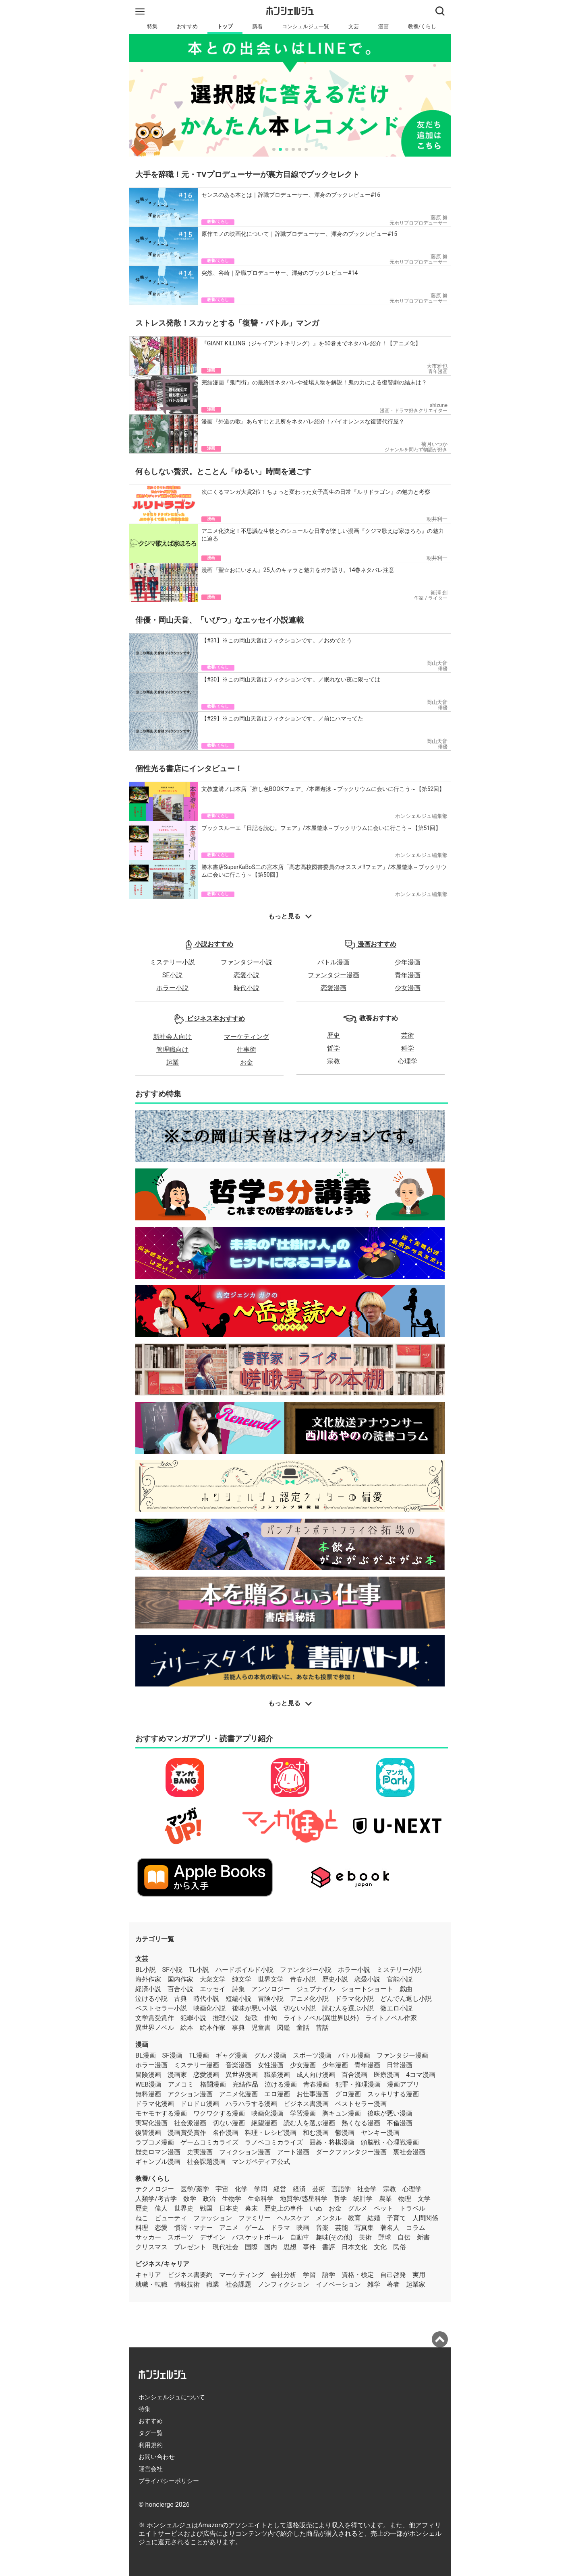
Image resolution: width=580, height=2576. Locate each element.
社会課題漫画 (206, 2161)
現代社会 (225, 2247)
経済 (299, 2189)
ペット (383, 2208)
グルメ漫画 (270, 2055)
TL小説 (199, 1969)
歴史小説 (335, 1979)
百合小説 (180, 1989)
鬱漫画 (344, 2132)
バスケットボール (258, 2237)
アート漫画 (293, 2152)
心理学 (407, 1061)
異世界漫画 (242, 2075)
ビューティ (171, 2218)
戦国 (206, 2208)
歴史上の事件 (283, 2208)
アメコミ (181, 2084)
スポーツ (180, 2237)
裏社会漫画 (409, 2152)
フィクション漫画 (245, 2152)
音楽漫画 (238, 2065)
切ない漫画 (229, 2123)
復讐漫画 (148, 2132)
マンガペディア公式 (261, 2161)
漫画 (383, 26)
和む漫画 (316, 2132)
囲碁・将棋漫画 (331, 2142)
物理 (404, 2198)
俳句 (270, 2018)
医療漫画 (387, 2075)
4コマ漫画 (420, 2075)
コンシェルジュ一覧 (305, 26)
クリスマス (151, 2247)
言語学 (341, 2189)
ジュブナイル (315, 1989)
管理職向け (172, 1049)
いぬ (315, 2208)
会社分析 (283, 2275)
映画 (302, 2227)
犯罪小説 (193, 2018)
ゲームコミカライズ (209, 2142)
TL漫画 (199, 2055)
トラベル (412, 2208)
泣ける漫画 (281, 2084)
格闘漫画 (213, 2084)
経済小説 (148, 1989)
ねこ (141, 2218)
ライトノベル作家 (391, 2018)
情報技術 (187, 2284)
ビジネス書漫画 (306, 2103)
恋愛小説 (246, 975)
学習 (309, 2275)
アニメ (228, 2227)
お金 (246, 1062)
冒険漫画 (148, 2075)
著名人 (390, 2227)
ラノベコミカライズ (274, 2142)
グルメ (357, 2208)
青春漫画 (316, 2084)
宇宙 (221, 2189)
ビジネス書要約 (190, 2275)
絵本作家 (213, 2027)
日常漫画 (399, 2065)
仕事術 (246, 1049)
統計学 (363, 2198)
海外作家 (148, 1979)
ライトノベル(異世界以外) (321, 2018)
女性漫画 (271, 2065)
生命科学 (260, 2198)
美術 (365, 2237)
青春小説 (303, 1979)
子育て (396, 2218)
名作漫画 (225, 2132)
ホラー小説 (172, 988)
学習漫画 (303, 2113)
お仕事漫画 (312, 2094)
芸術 (407, 1035)
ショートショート (367, 1989)
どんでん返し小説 (406, 1998)
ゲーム (254, 2227)
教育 (354, 2218)
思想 (290, 2247)
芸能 (341, 2227)
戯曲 (406, 1989)
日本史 (228, 2208)
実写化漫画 (151, 2123)
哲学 (333, 1048)
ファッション (212, 2218)
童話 (302, 2027)
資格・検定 (358, 2275)
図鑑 (283, 2027)
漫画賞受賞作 (187, 2132)
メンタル (329, 2218)
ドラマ (280, 2227)
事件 (309, 2247)
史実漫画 (200, 2152)
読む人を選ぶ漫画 (309, 2123)
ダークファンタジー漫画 (351, 2152)
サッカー (148, 2237)
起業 (172, 1062)
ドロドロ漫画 (199, 2103)
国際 (251, 2247)
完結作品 (245, 2084)
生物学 (231, 2198)
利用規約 (151, 2445)
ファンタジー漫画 (333, 975)
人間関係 (425, 2218)
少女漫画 (407, 988)
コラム (415, 2227)
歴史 (333, 1035)
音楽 (322, 2227)
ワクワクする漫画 (219, 2113)
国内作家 (180, 1979)
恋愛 (161, 2227)
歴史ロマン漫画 (157, 2152)
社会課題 (238, 2284)
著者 (393, 2284)
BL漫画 (145, 2055)
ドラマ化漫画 (154, 2103)
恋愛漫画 (333, 988)
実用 (418, 2275)
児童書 (261, 2027)
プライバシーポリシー (169, 2481)
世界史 (183, 2208)
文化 (380, 2247)
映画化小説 (209, 2008)
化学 (241, 2189)
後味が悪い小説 (254, 2008)
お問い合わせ (157, 2456)
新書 (423, 2237)
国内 (270, 2247)
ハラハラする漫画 (251, 2103)
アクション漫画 (190, 2094)
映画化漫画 (267, 2113)
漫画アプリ (403, 2084)
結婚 (373, 2218)
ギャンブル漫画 (157, 2161)
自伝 (404, 2237)
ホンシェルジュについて (172, 2397)
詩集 (238, 1989)
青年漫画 (407, 975)
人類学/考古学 (156, 2198)
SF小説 (172, 975)
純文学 (241, 1979)
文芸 (353, 26)
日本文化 (354, 2247)
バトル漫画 (333, 962)
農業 (385, 2198)
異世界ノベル (154, 2027)
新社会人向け (172, 1036)
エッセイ (213, 1989)
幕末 (251, 2208)
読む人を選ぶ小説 (348, 2008)
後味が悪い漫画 (389, 2113)
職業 (212, 2284)
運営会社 (151, 2469)
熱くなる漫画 (361, 2123)
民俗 (399, 2247)
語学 (328, 2275)
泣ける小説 (151, 1998)
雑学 (373, 2284)
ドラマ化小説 (354, 1998)
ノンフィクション (283, 2284)
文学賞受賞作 (154, 2018)
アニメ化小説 (309, 1998)
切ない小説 (300, 2008)
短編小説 (238, 1998)
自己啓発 (393, 2275)
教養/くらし (422, 26)
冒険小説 (271, 1998)
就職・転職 (151, 2284)
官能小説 (399, 1979)
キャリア (148, 2275)
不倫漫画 (399, 2123)
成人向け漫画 (315, 2075)
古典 (180, 1998)
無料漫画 (148, 2094)
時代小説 (246, 988)
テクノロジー (154, 2189)
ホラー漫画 (151, 2065)
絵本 (186, 2027)
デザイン (213, 2237)
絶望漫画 (264, 2123)
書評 (328, 2247)
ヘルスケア (293, 2218)
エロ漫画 (277, 2094)
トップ (225, 26)
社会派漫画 (190, 2123)
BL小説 (145, 1969)
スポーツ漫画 (312, 2055)
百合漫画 (354, 2075)
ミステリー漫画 (196, 2065)
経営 (279, 2189)
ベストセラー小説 (161, 2008)
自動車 (299, 2237)
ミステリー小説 (172, 962)
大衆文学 (213, 1979)
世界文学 (271, 1979)
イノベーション (338, 2284)
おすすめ (187, 26)
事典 (238, 2027)
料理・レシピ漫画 (270, 2132)
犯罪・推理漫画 (358, 2084)
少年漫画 (407, 962)
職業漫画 (277, 2075)
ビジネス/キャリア (162, 2264)
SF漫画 (172, 2055)
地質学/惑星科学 (304, 2198)
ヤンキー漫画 (380, 2132)
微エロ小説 (396, 2008)
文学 (424, 2198)
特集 (152, 26)
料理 (141, 2227)
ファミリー (254, 2218)
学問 (260, 2189)
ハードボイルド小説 (244, 1969)
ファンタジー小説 (246, 962)
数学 (189, 2198)
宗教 (333, 1061)
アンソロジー (270, 1989)
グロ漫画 (348, 2094)
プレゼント (190, 2247)
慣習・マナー (193, 2227)
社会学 (367, 2189)
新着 (257, 26)
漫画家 (177, 2075)
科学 (407, 1048)
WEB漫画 (148, 2084)
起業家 (415, 2284)
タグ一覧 (151, 2433)
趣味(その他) (334, 2237)
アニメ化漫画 (238, 2094)
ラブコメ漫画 (154, 2142)
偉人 (161, 2208)
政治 (209, 2198)
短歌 (251, 2018)
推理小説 (225, 2018)
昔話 (322, 2027)
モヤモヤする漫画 (161, 2113)
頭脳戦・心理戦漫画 (390, 2142)
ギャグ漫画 (231, 2055)
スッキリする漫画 (393, 2094)
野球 (384, 2237)
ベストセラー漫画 (361, 2103)
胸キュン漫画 (341, 2113)
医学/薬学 (194, 2189)
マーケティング (246, 1036)
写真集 (364, 2227)
